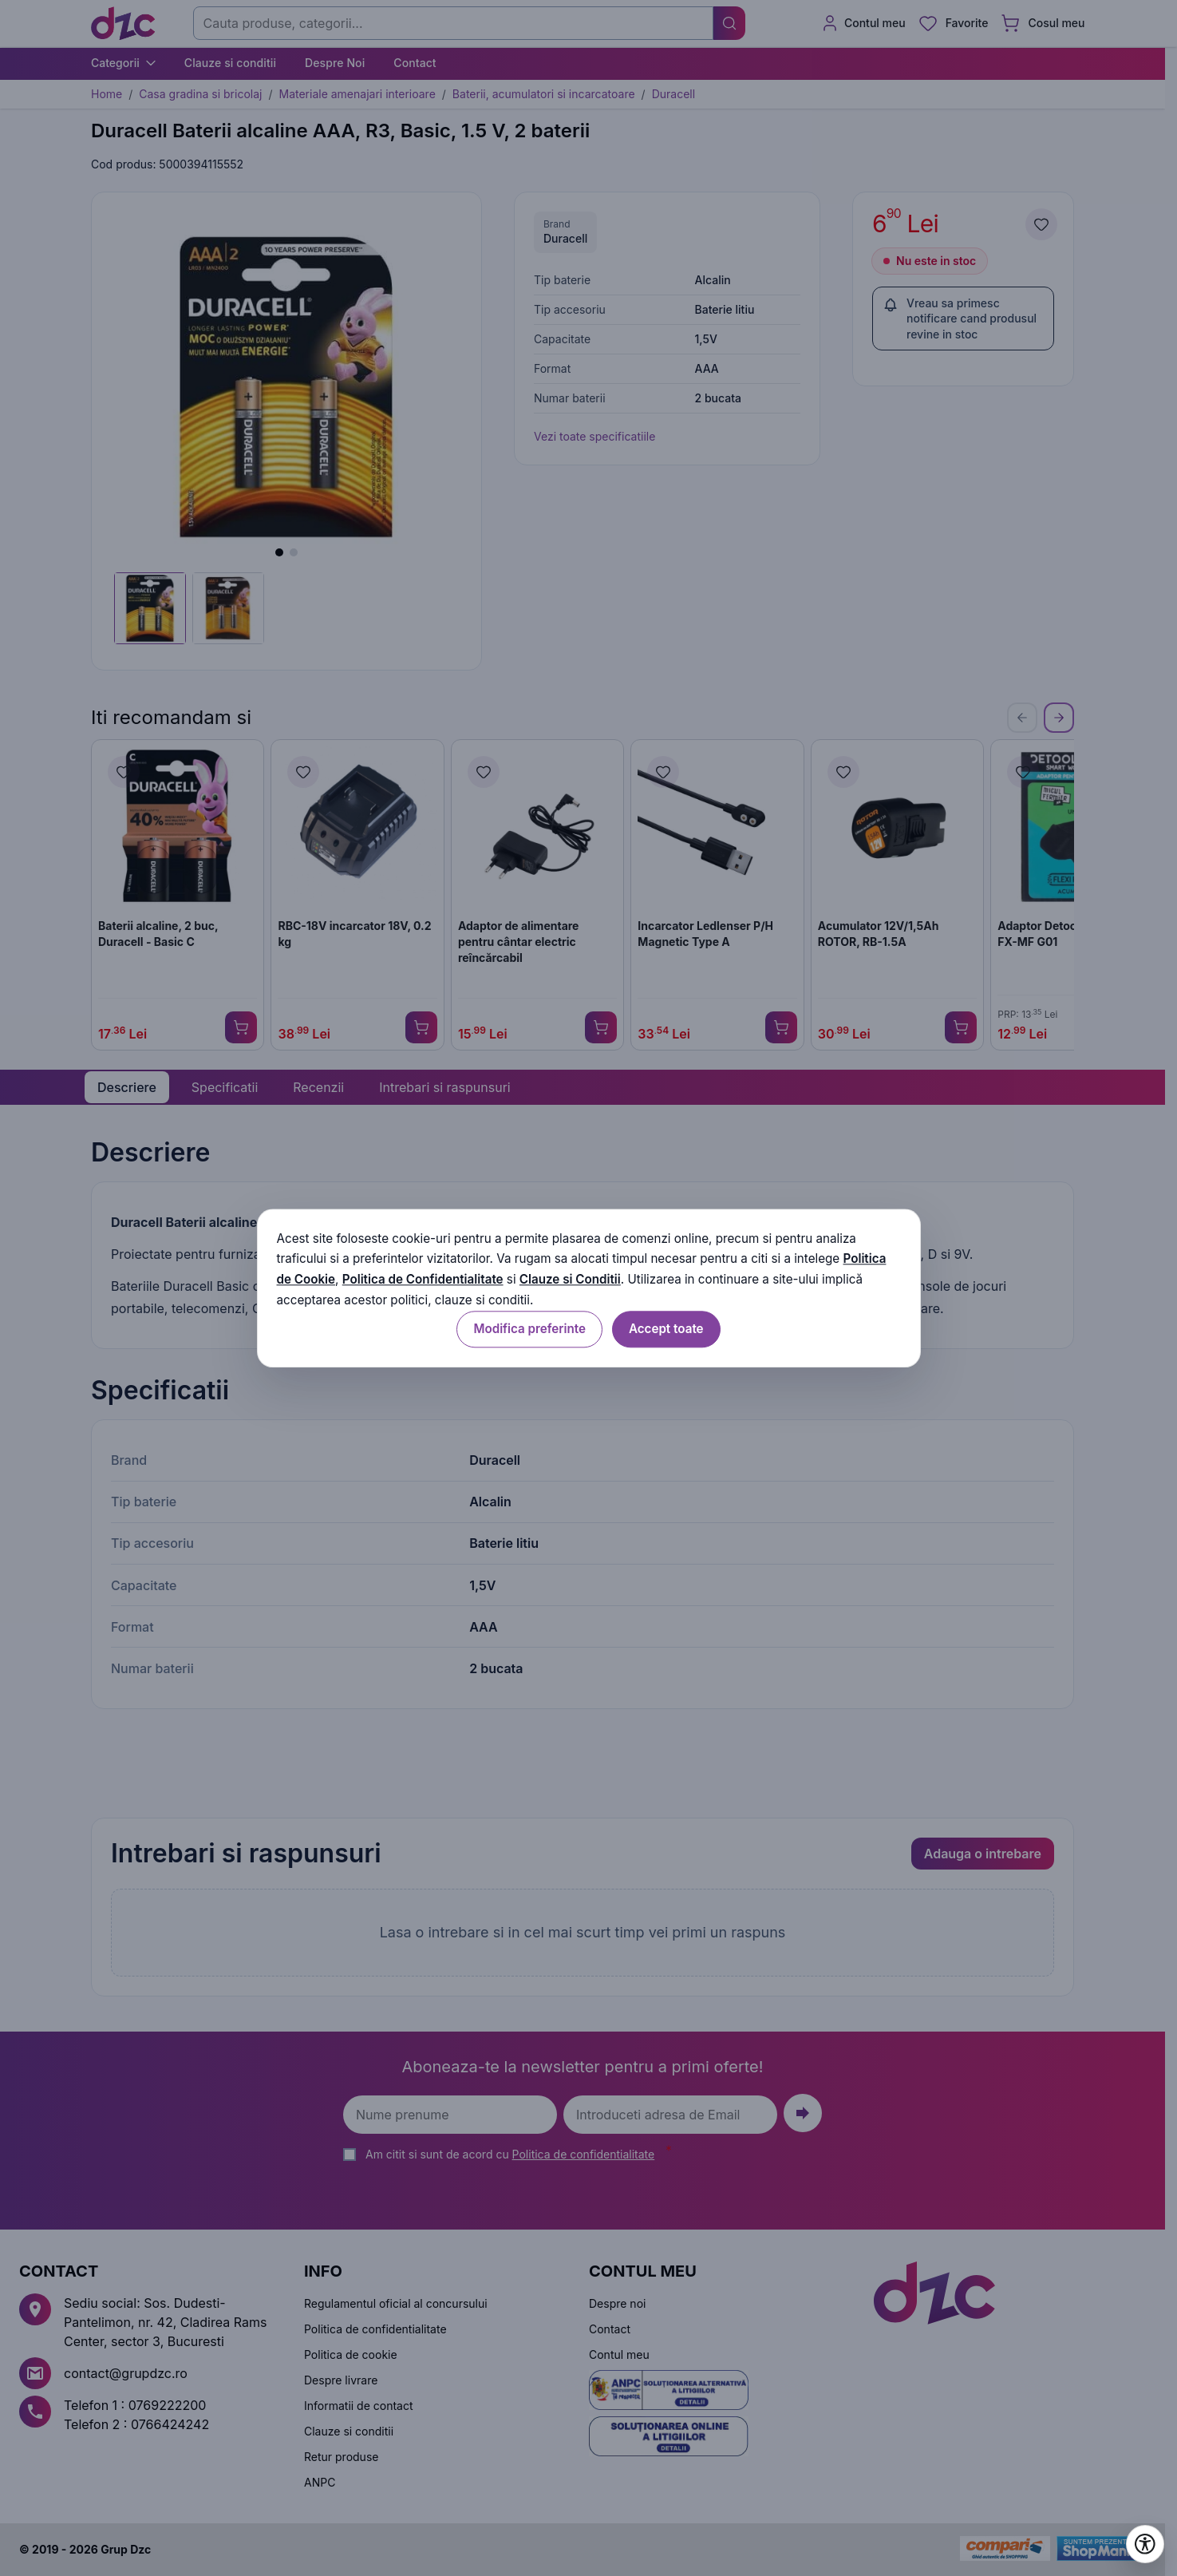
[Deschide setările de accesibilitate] (1145, 2544)
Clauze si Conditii (570, 1280)
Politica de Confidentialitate (423, 1280)
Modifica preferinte (529, 1328)
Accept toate (666, 1328)
